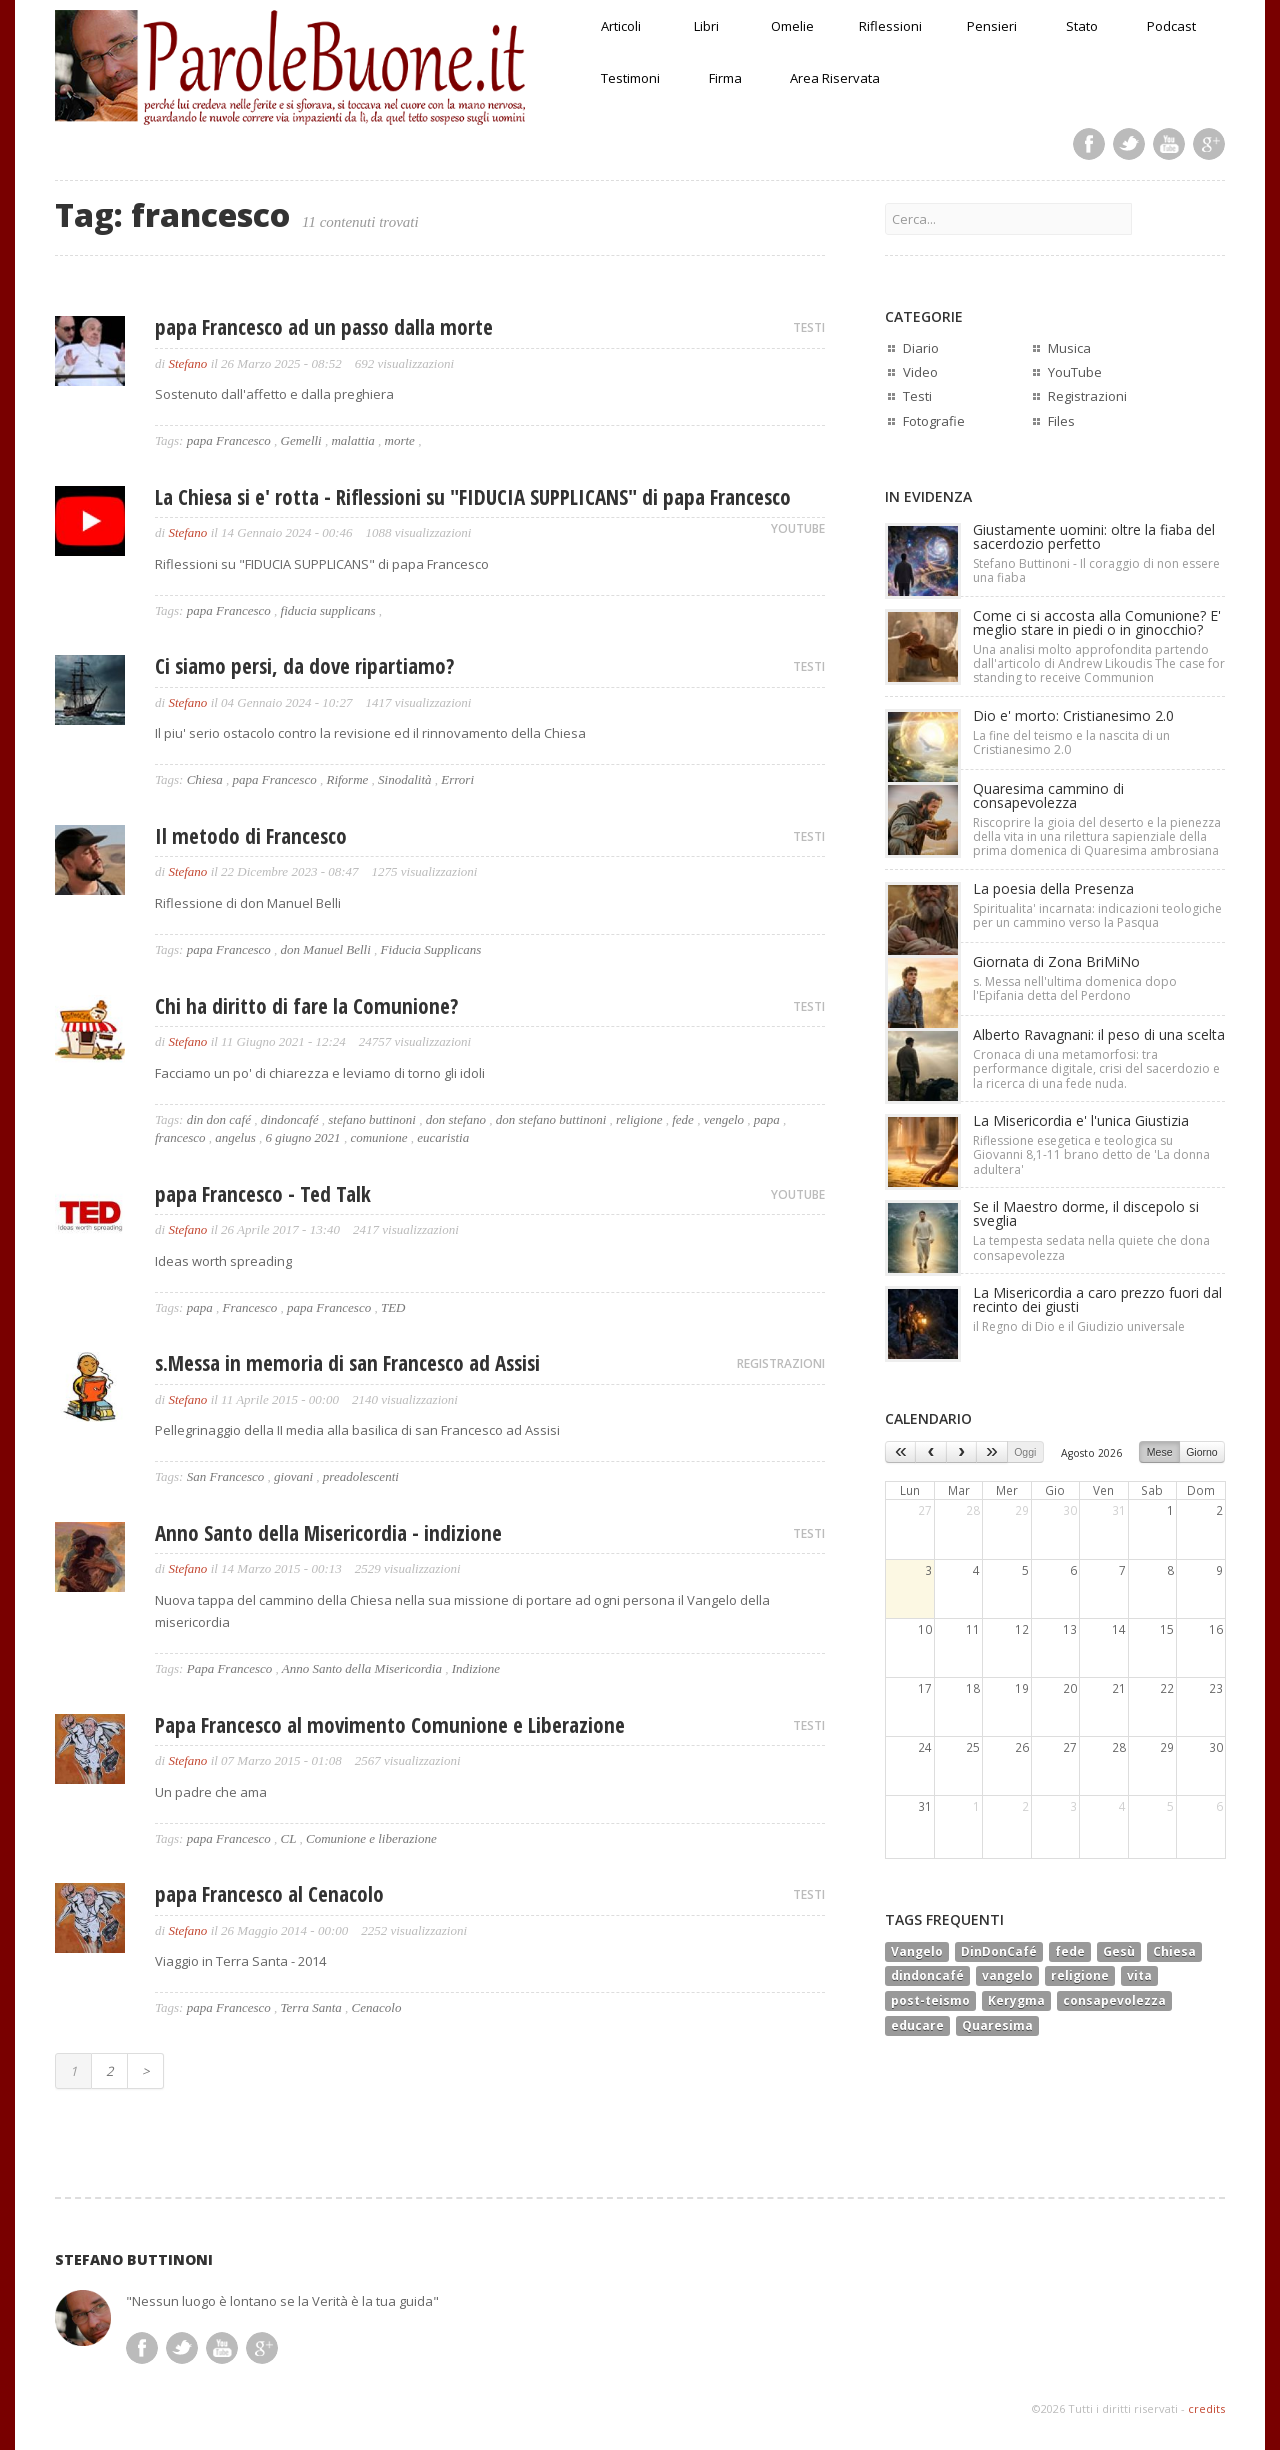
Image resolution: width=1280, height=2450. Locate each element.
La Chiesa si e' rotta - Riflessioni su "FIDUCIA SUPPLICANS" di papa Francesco (473, 497)
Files (1061, 421)
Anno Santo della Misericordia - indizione (328, 1533)
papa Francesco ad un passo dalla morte (324, 327)
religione (639, 1119)
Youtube (1169, 144)
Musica (1069, 348)
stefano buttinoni (372, 1119)
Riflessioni (890, 26)
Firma (725, 78)
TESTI (809, 327)
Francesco (249, 1307)
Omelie (792, 26)
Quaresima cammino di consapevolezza (1048, 795)
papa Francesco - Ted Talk (263, 1194)
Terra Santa (311, 2007)
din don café (219, 1119)
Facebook (1089, 144)
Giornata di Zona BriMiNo (1056, 961)
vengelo (724, 1119)
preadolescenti (361, 1476)
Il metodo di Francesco (251, 836)
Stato (1082, 26)
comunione (378, 1137)
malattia (352, 440)
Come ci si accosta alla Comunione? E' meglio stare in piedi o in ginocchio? (1097, 622)
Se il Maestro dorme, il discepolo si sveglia (1086, 1213)
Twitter (1129, 144)
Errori (457, 779)
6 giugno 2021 (303, 1137)
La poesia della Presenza (1053, 888)
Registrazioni (1087, 396)
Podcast (1171, 26)
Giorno (1202, 1452)
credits (1206, 2408)
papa (767, 1119)
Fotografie (934, 421)
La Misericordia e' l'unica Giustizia (1081, 1120)
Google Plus (1209, 144)
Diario (921, 348)
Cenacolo (377, 2007)
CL (289, 1838)
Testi (917, 396)
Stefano (187, 363)
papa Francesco (229, 440)
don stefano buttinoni (551, 1119)
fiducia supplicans (328, 610)
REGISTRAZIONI (781, 1363)
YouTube (1075, 372)
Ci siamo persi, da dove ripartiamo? (304, 666)
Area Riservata (835, 78)
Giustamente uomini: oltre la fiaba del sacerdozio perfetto (1094, 536)
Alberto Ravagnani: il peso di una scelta (1099, 1034)
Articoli (621, 26)
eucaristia (443, 1137)
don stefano (456, 1119)
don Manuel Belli (326, 949)
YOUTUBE (798, 528)
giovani (293, 1476)
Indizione (476, 1668)
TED (393, 1307)
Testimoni (630, 78)
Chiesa (205, 779)
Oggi (1025, 1452)
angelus (235, 1137)
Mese (1160, 1452)
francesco (180, 1137)
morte (400, 440)
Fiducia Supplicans (431, 949)
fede (683, 1119)
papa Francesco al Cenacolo (269, 1894)
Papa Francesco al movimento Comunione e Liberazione (390, 1725)
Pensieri (992, 26)
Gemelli (301, 440)
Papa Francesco (230, 1668)
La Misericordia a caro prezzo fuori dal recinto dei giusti (1097, 1299)
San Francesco (226, 1476)
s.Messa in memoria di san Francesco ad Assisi (347, 1363)
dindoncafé (290, 1119)
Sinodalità (404, 779)
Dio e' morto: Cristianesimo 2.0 (1073, 715)
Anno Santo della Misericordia (362, 1668)
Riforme (347, 779)
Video (920, 372)
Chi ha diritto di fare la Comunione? (306, 1006)
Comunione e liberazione (371, 1838)
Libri (706, 26)
